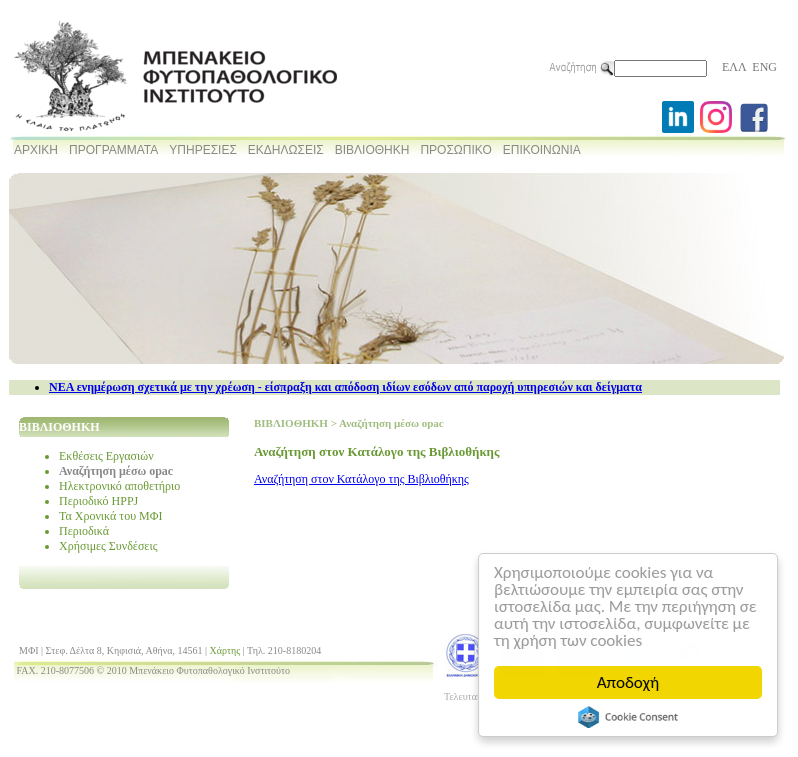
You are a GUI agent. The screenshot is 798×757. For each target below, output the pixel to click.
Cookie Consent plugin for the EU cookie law (628, 717)
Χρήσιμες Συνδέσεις (108, 546)
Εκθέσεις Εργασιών (106, 456)
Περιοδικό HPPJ (98, 501)
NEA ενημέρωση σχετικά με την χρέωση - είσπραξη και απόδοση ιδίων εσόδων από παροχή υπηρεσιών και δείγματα (345, 387)
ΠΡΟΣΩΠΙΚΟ (455, 150)
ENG (764, 67)
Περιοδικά (84, 531)
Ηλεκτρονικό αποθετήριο (119, 486)
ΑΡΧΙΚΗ (36, 150)
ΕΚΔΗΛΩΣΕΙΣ (286, 150)
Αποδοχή (628, 682)
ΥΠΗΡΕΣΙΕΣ (203, 150)
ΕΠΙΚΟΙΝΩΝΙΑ (542, 150)
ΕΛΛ (734, 67)
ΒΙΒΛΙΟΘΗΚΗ (372, 150)
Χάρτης (225, 650)
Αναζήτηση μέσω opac (116, 471)
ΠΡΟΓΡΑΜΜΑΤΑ (113, 150)
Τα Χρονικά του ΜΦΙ (111, 516)
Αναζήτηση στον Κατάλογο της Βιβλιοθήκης (361, 479)
